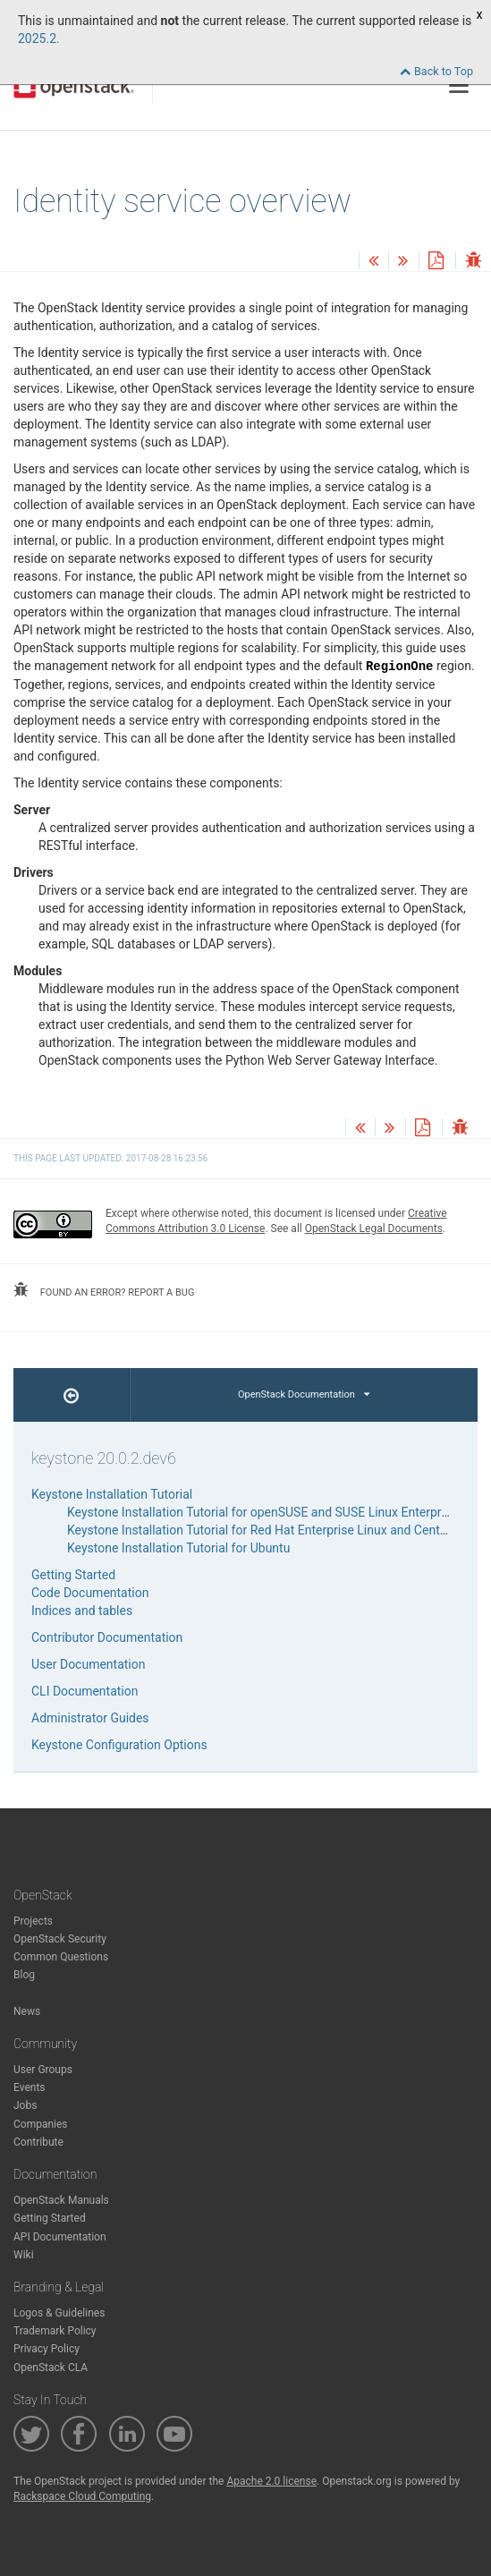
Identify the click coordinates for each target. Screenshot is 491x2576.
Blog (24, 1974)
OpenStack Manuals (61, 2200)
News (26, 2011)
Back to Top (436, 71)
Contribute (38, 2142)
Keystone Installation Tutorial (111, 1494)
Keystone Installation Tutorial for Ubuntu (178, 1548)
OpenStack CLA (50, 2367)
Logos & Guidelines (59, 2313)
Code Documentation (89, 1593)
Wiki (23, 2255)
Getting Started (73, 1575)
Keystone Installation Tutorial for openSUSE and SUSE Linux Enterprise (262, 1512)
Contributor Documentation (106, 1637)
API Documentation (59, 2237)
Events (29, 2087)
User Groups (42, 2069)
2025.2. (39, 38)
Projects (33, 1921)
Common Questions (60, 1957)
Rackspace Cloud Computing (82, 2496)
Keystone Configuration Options (119, 1745)
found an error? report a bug (103, 1290)
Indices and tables (81, 1610)
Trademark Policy (55, 2331)
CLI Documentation (84, 1691)
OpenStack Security (59, 1939)
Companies (40, 2124)
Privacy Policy (46, 2348)
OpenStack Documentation (303, 1394)
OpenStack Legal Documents (374, 1228)
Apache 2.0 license (271, 2481)
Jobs (25, 2105)
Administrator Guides (90, 1718)
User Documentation (88, 1664)
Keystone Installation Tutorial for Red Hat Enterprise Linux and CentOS (261, 1530)
